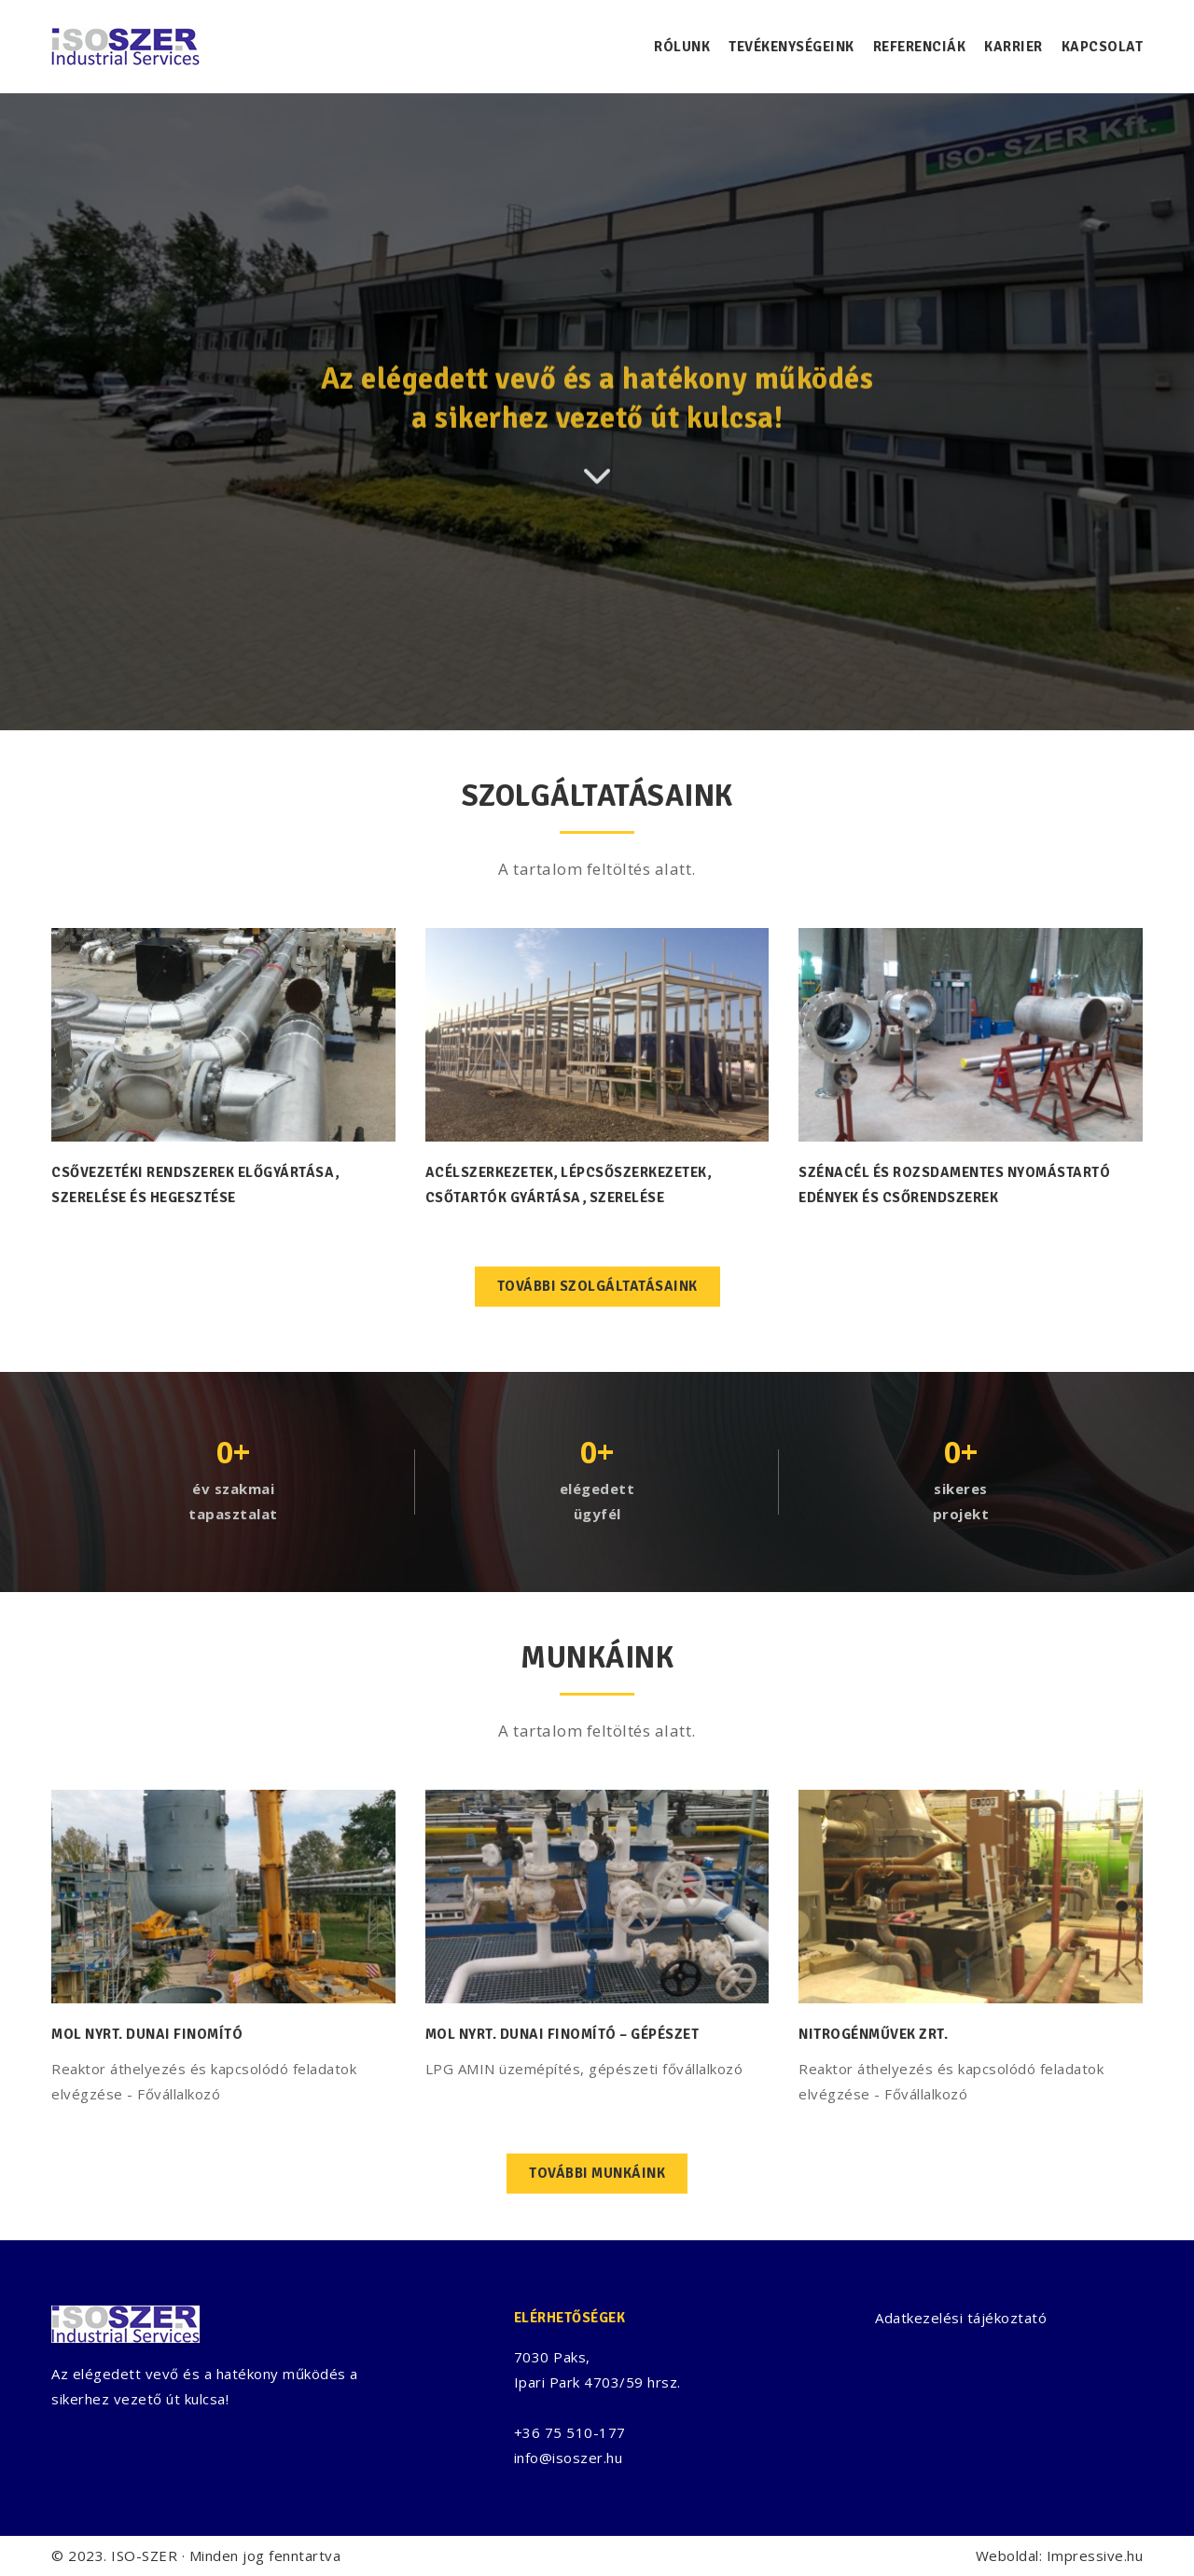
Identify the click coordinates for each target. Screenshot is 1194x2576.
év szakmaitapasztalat (233, 1501)
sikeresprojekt (961, 1501)
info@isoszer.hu (568, 2457)
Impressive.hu (1095, 2555)
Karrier (1013, 46)
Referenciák (919, 46)
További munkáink (597, 2173)
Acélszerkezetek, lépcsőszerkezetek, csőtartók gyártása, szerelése (568, 1185)
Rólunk (682, 46)
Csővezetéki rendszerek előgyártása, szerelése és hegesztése (195, 1185)
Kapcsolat (1103, 46)
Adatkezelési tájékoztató (961, 2317)
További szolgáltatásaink (597, 1286)
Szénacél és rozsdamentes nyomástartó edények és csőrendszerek (954, 1185)
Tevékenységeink (791, 46)
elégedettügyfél (597, 1501)
